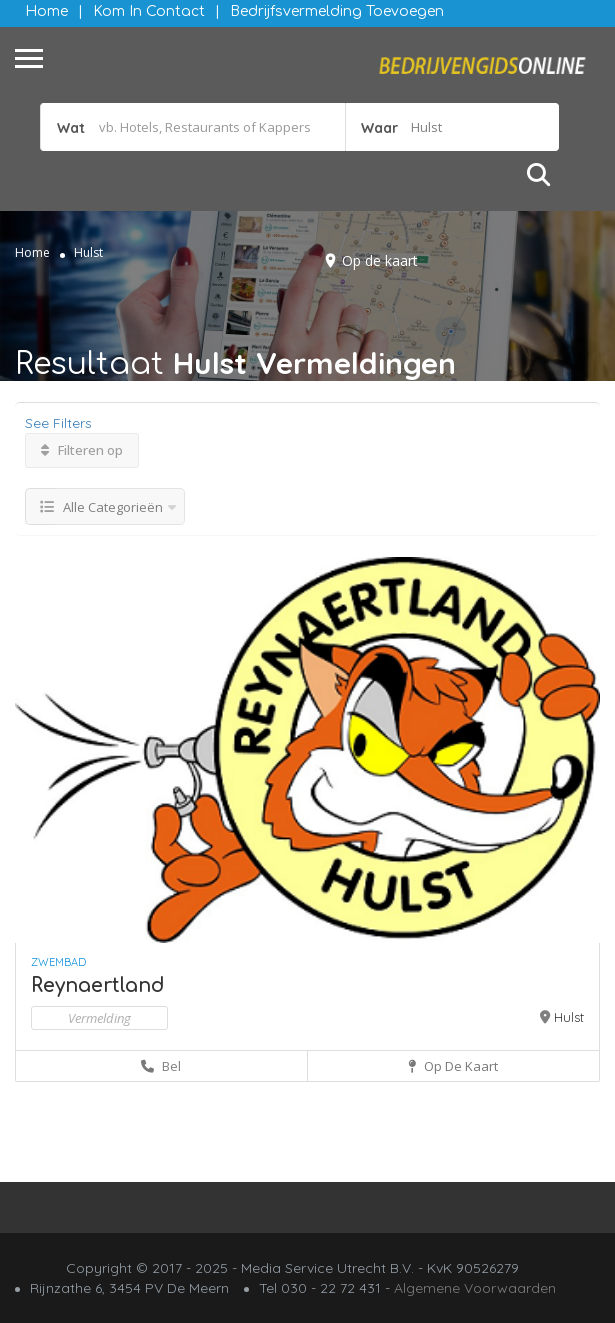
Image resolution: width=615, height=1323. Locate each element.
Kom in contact (149, 11)
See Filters (58, 423)
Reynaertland (98, 985)
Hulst (569, 1017)
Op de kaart (380, 260)
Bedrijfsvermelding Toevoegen (337, 11)
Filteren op (82, 450)
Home (46, 11)
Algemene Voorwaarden (475, 1288)
